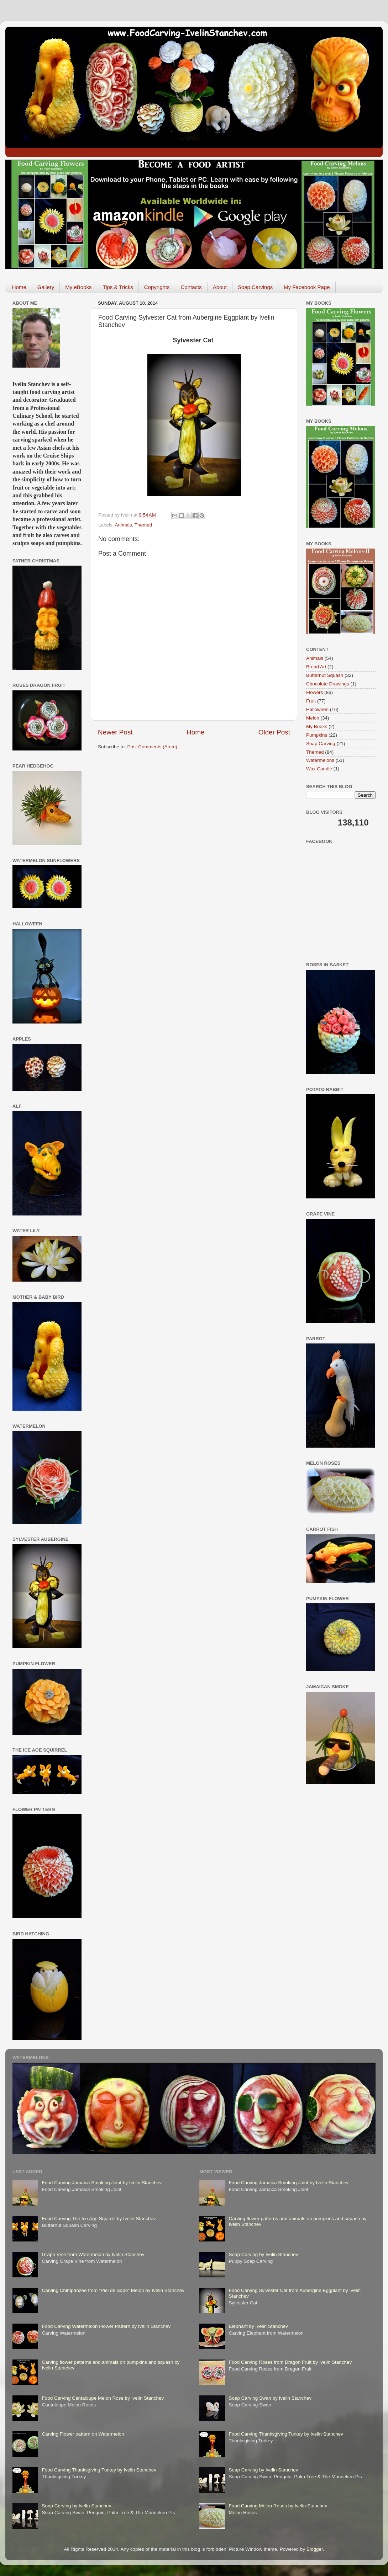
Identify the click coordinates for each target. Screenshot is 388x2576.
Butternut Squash (324, 675)
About (220, 287)
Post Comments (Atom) (152, 746)
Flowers (314, 692)
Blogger (314, 2549)
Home (19, 287)
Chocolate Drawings (327, 683)
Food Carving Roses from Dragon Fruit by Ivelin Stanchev (290, 2362)
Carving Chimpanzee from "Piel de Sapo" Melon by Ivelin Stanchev (113, 2290)
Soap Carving (320, 743)
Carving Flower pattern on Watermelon (83, 2434)
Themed (143, 525)
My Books (316, 726)
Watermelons (320, 760)
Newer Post (115, 732)
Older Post (274, 732)
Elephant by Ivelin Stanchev (258, 2326)
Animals (123, 525)
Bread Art (316, 666)
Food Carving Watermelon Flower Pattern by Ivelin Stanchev (106, 2326)
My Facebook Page (307, 287)
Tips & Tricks (118, 287)
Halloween (317, 709)
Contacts (190, 287)
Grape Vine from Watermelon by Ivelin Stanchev (93, 2254)
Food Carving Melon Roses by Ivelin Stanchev (278, 2505)
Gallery (45, 287)
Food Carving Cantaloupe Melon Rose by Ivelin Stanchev (103, 2398)
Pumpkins (316, 735)
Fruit (311, 701)
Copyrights (157, 287)
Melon (312, 718)
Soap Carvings (255, 287)
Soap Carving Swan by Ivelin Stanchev (270, 2398)
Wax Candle (319, 768)
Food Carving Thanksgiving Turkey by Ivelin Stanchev (99, 2470)
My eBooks (78, 287)
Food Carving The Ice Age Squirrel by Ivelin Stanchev (99, 2218)
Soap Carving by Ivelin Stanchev (76, 2505)
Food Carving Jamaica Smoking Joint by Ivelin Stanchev (102, 2182)
